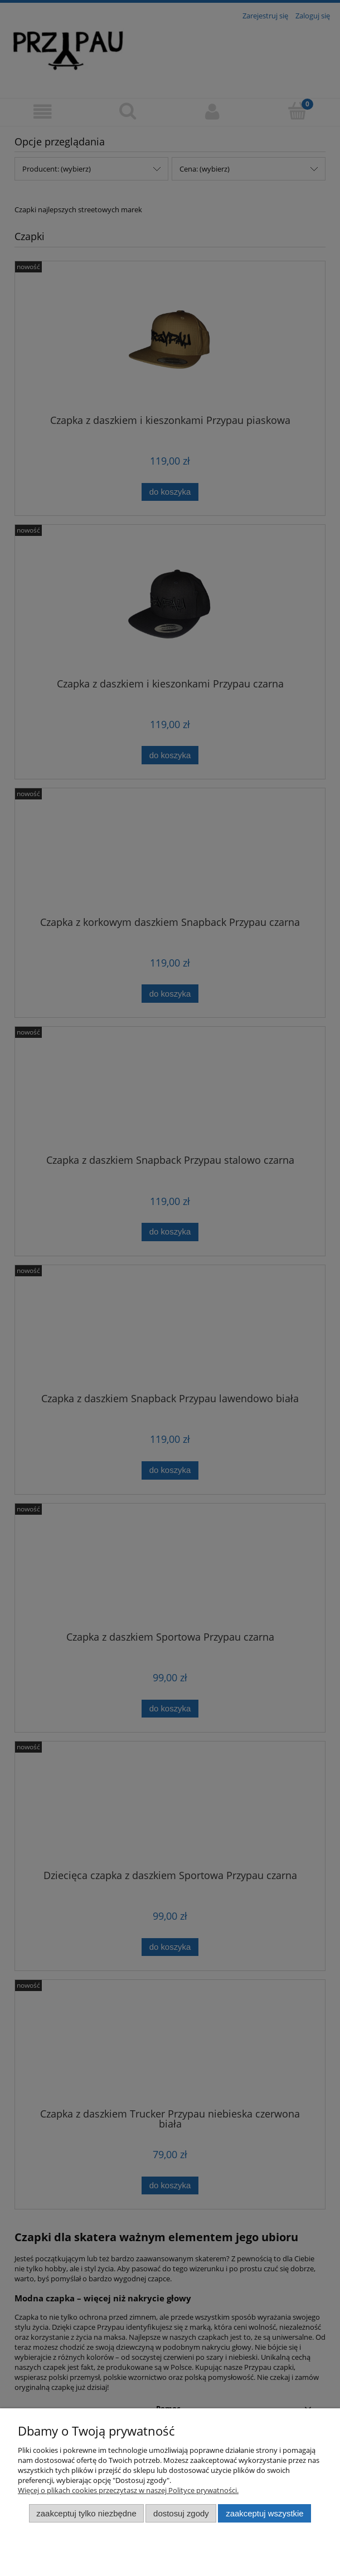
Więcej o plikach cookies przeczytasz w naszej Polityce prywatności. (128, 2490)
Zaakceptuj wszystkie (264, 2513)
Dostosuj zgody (181, 2513)
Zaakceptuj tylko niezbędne (86, 2513)
